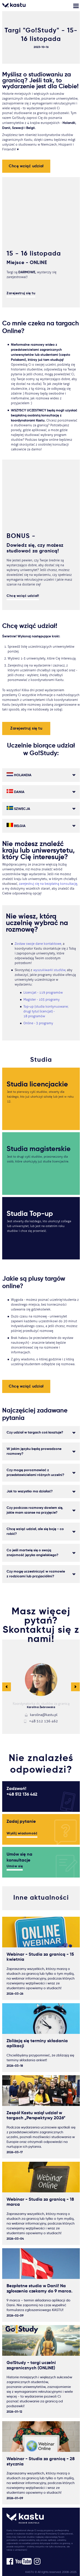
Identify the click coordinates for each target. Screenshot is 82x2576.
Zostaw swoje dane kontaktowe (38, 944)
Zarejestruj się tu (21, 293)
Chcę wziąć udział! (23, 596)
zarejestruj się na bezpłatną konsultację (48, 884)
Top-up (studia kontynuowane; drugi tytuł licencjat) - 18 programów (45, 1011)
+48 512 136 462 (43, 1721)
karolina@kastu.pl (43, 1715)
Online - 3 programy (38, 1023)
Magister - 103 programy (41, 1000)
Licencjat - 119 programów (43, 993)
